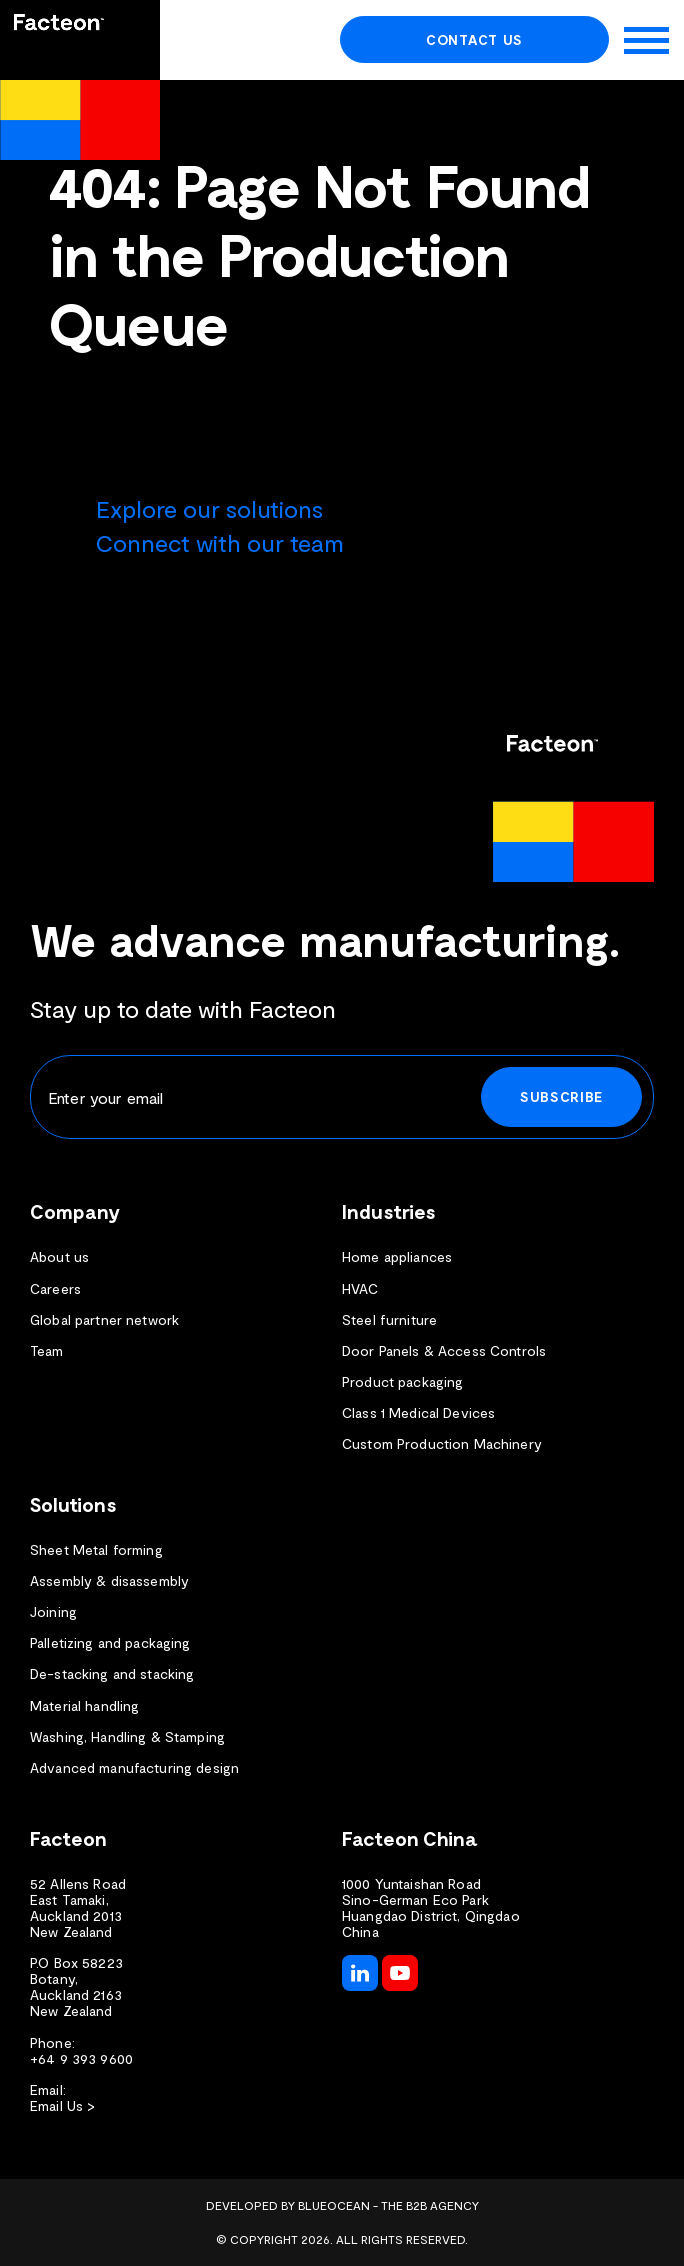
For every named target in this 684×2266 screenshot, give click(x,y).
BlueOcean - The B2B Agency (388, 2205)
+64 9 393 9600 (81, 2059)
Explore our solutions (209, 508)
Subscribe (561, 1096)
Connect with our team (220, 542)
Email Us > (62, 2106)
